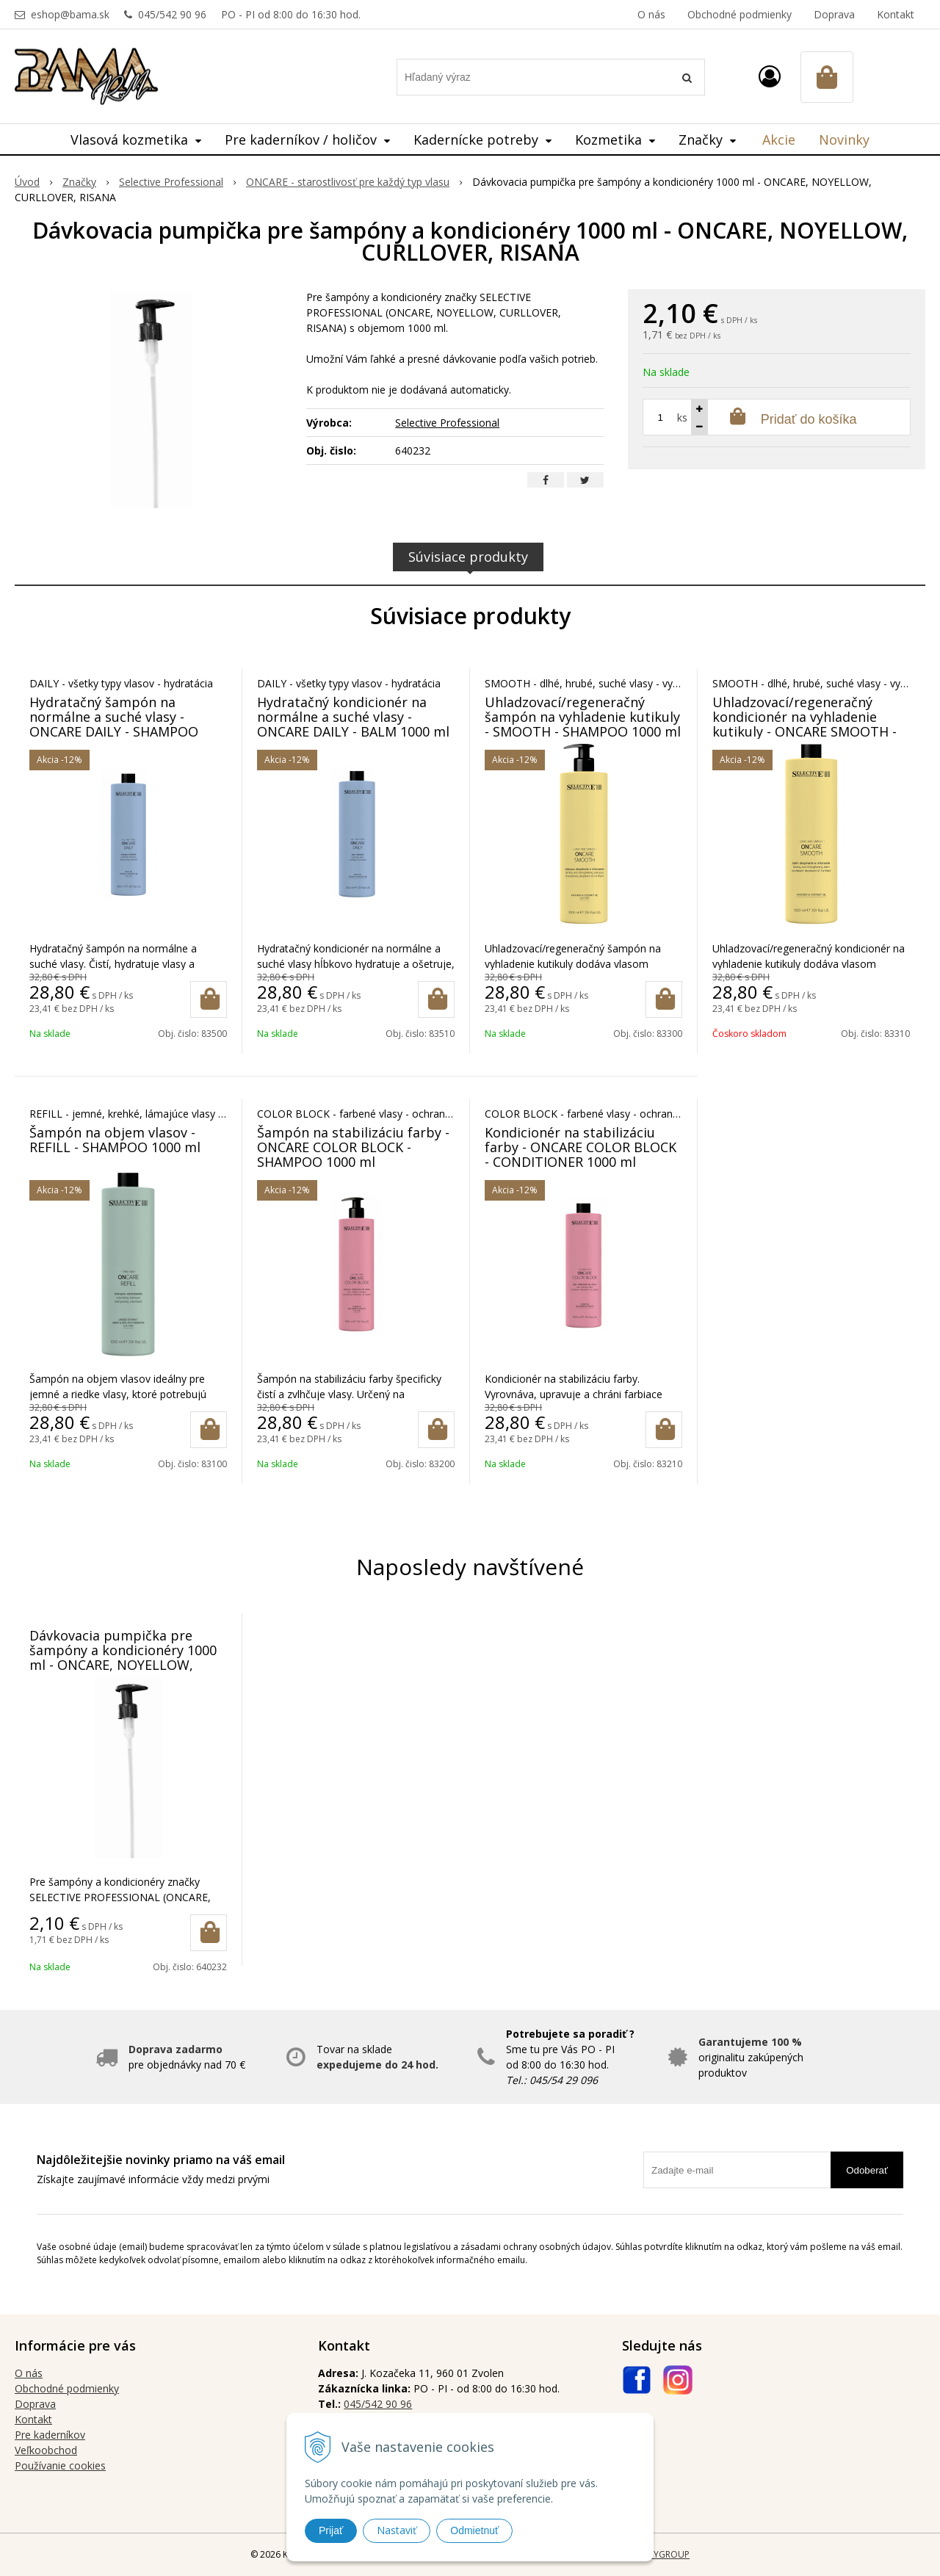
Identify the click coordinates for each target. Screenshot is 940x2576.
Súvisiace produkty (468, 556)
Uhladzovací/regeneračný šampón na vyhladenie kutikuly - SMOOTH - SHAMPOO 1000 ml (583, 716)
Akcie (778, 139)
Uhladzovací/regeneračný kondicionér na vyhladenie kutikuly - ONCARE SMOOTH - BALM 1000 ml (804, 724)
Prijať (331, 2530)
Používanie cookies (60, 2465)
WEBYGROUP (662, 2554)
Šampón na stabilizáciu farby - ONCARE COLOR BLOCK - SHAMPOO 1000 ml (353, 1147)
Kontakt (895, 14)
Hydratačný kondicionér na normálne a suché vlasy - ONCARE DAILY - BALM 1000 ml (353, 716)
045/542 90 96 (172, 14)
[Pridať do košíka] (208, 999)
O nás (651, 14)
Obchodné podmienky (739, 14)
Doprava (834, 14)
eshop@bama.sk (70, 14)
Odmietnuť (474, 2530)
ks (682, 417)
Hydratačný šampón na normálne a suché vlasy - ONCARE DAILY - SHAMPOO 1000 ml (113, 724)
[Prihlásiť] (770, 76)
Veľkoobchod (46, 2450)
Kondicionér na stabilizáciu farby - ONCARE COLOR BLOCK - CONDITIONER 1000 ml (580, 1147)
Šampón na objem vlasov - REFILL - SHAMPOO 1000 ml (114, 1140)
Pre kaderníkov (50, 2435)
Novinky (844, 139)
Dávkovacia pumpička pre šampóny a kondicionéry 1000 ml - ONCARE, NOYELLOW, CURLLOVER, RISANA (123, 1657)
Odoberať (867, 2170)
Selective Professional (447, 423)
